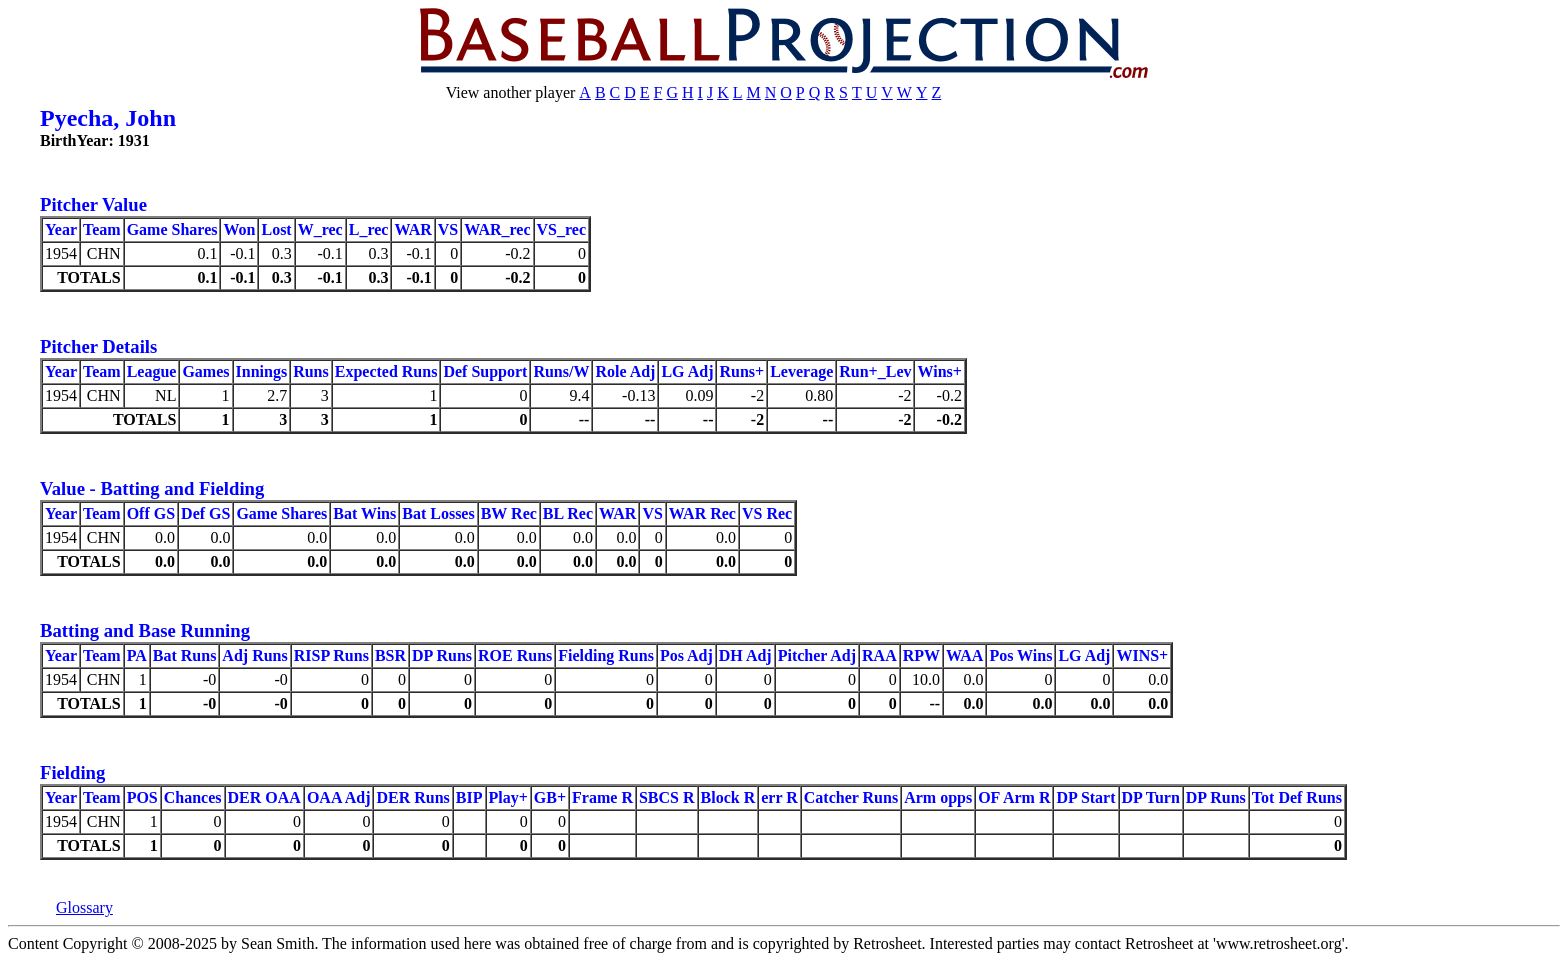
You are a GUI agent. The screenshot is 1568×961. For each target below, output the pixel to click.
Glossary (84, 907)
